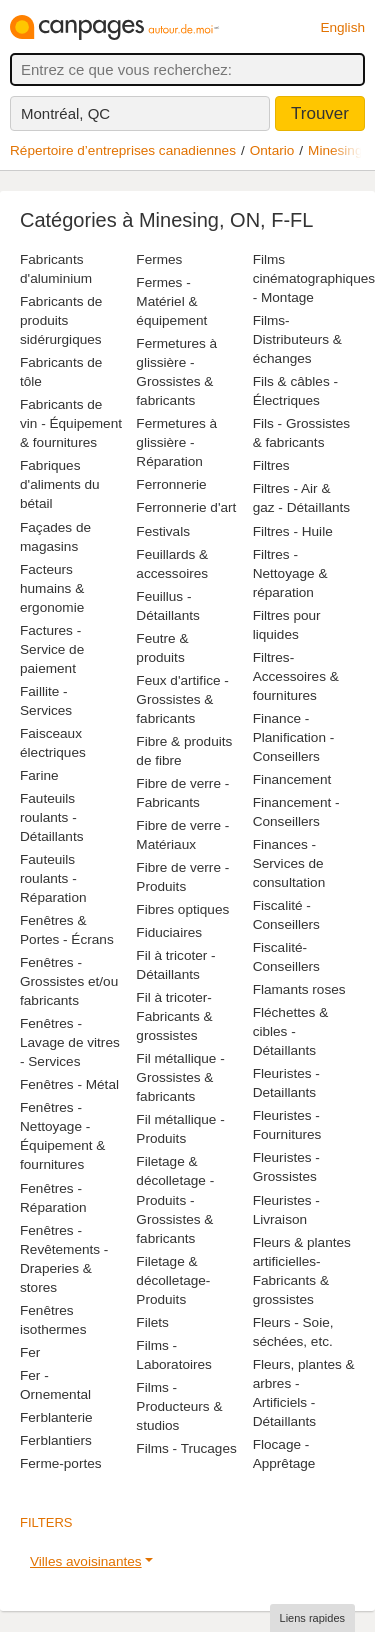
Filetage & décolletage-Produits (173, 1280)
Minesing (335, 150)
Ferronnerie (171, 484)
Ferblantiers (56, 1440)
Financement (292, 779)
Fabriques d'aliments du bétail (60, 484)
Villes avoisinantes (86, 1561)
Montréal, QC (65, 113)
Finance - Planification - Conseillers (294, 737)
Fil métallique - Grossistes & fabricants (180, 1077)
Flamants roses (299, 989)
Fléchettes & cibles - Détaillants (291, 1031)
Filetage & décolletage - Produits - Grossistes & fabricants (175, 1199)
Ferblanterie (56, 1417)
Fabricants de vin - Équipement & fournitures (71, 423)
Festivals (163, 531)
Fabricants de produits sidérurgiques (61, 320)
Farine (39, 775)
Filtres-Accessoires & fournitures (296, 676)
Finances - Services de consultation (289, 863)
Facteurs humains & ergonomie (52, 588)
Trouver (320, 113)
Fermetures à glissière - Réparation (176, 442)
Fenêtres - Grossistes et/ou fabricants (69, 981)
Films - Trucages (186, 1448)
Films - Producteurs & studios (179, 1406)
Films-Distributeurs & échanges (297, 339)
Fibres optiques (182, 909)
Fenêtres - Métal (69, 1084)
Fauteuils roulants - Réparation (53, 878)
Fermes (159, 259)
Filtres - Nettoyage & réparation (290, 573)
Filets (152, 1322)
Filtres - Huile (293, 531)
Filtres (271, 465)
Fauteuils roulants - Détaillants (51, 817)
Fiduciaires (169, 932)
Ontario (272, 150)
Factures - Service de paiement (52, 649)
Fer (30, 1352)
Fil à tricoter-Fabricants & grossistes (174, 1016)
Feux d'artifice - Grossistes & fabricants (182, 699)
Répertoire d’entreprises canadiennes (123, 150)
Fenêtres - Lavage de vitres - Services (70, 1042)
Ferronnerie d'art (186, 507)
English (342, 27)
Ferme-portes (61, 1463)
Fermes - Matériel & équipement (171, 301)
